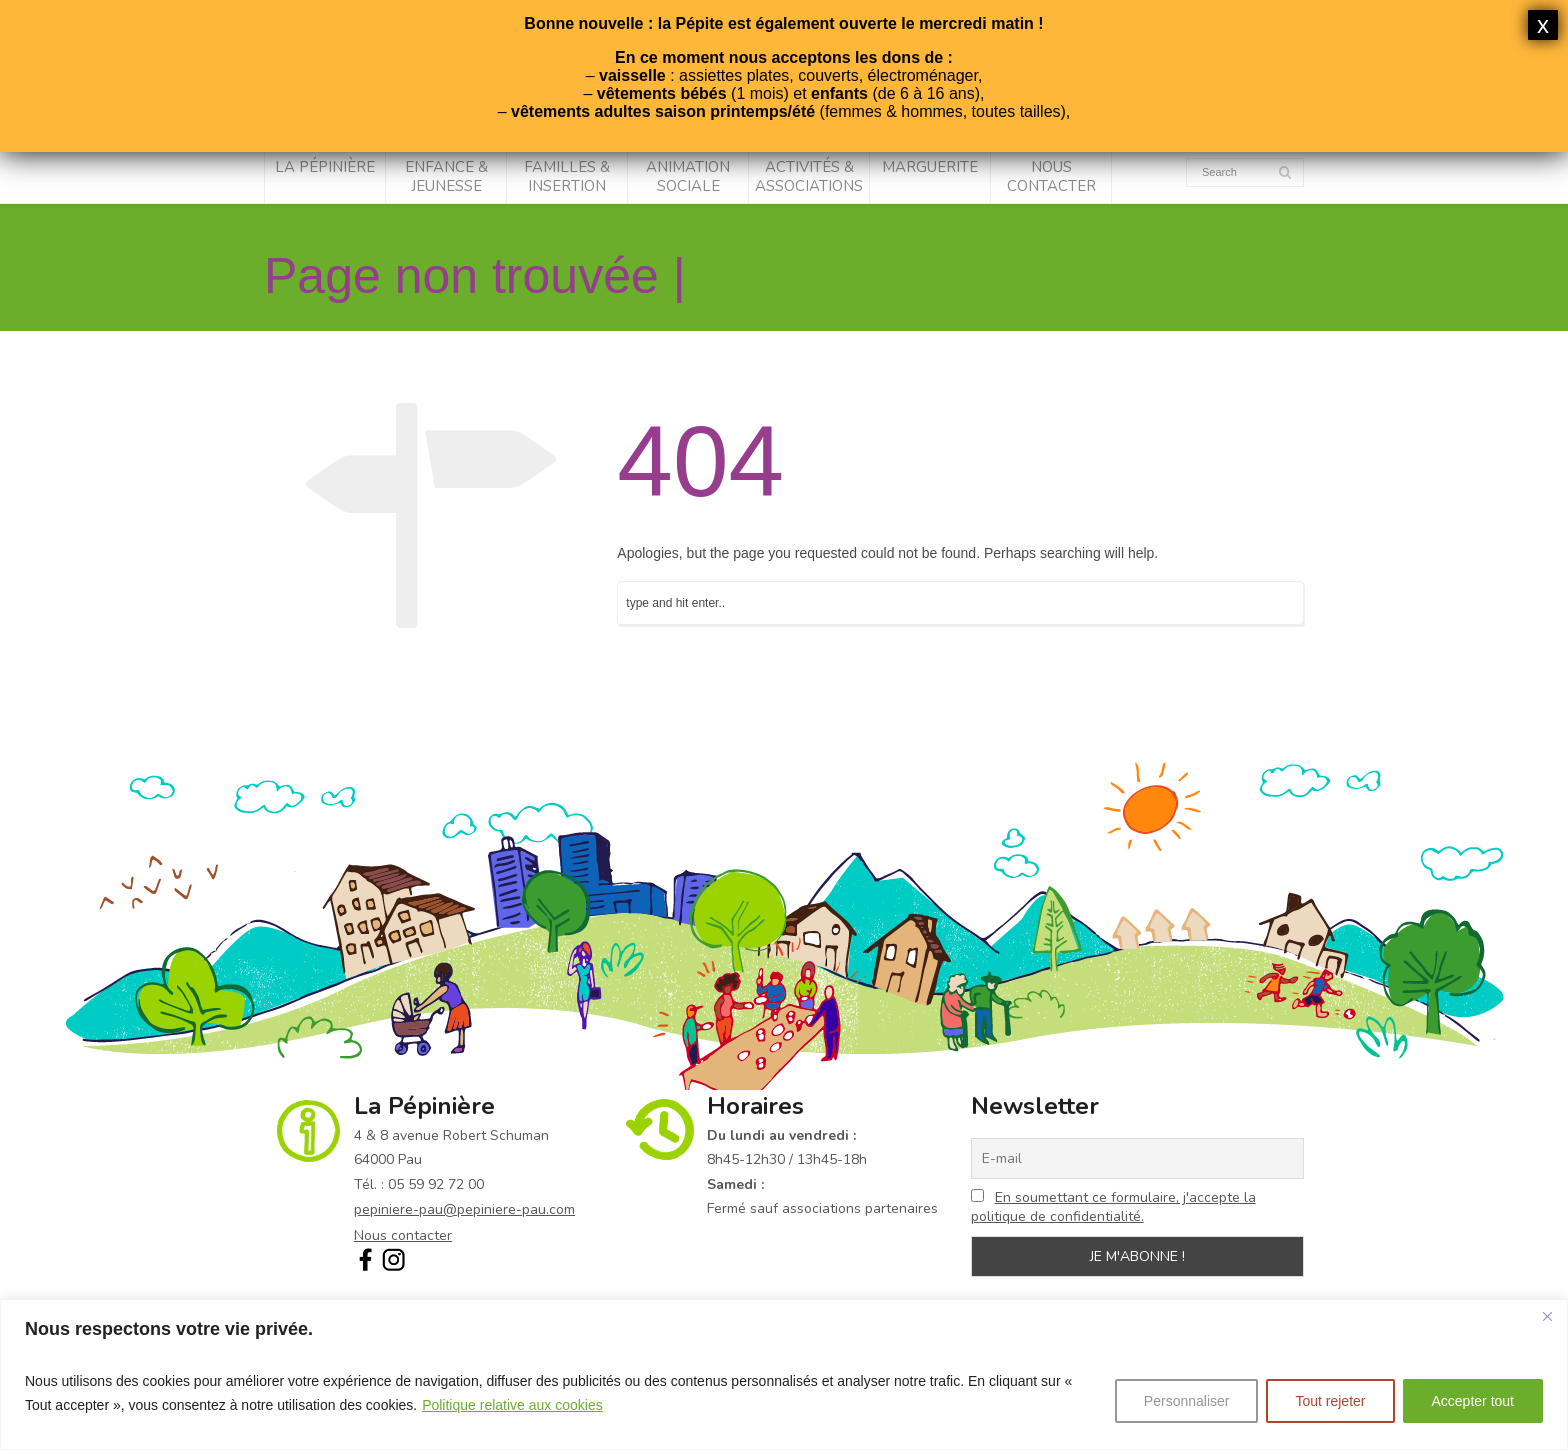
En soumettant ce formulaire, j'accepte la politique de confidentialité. (1113, 1207)
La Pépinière (325, 167)
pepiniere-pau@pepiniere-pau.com (464, 1209)
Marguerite (930, 167)
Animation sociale (688, 177)
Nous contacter (1051, 177)
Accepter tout (1473, 1401)
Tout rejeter (1330, 1401)
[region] (784, 1374)
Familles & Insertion (567, 177)
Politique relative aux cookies (512, 1405)
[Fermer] (1547, 1316)
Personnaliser (1187, 1401)
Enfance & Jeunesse (446, 177)
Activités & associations (809, 177)
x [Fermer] (1543, 24)
